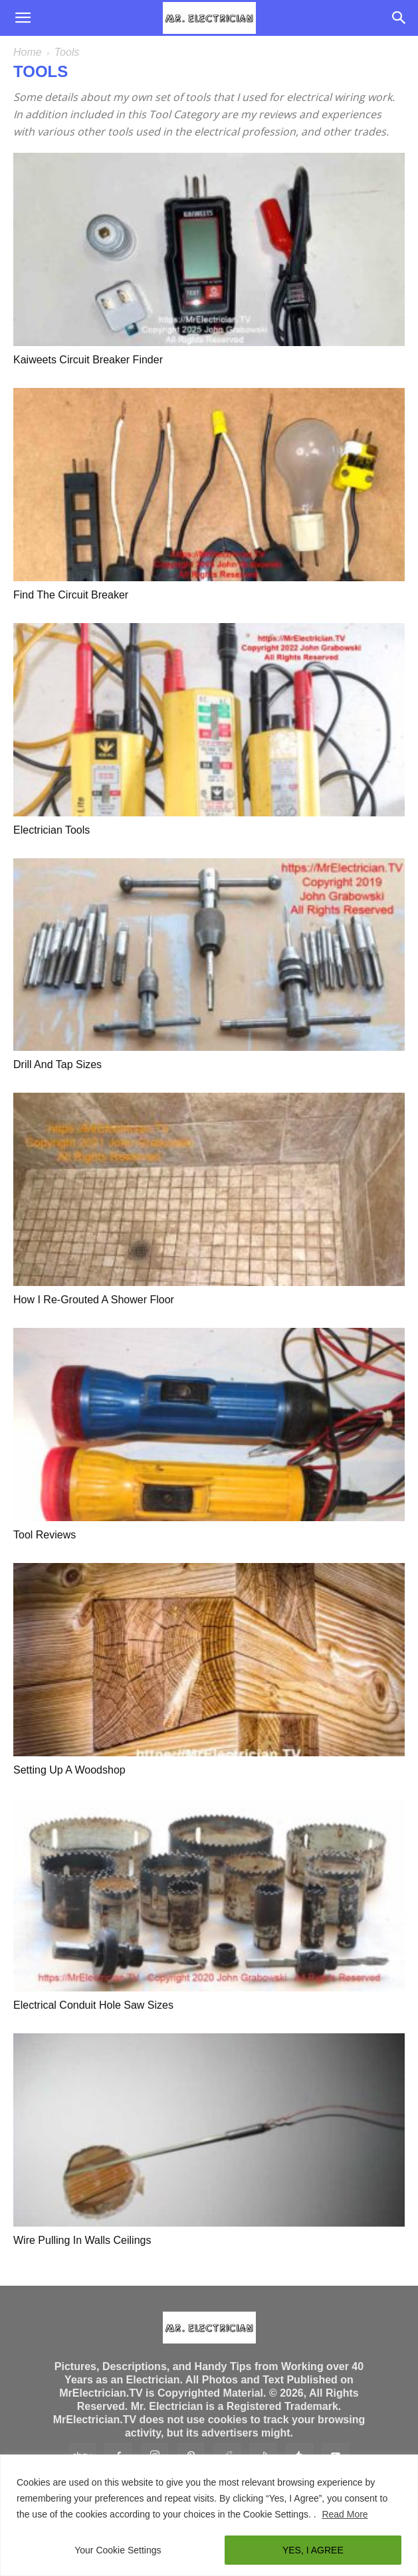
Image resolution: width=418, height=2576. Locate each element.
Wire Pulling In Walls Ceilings (82, 2240)
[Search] (399, 18)
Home (27, 52)
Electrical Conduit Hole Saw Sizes (93, 2005)
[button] (22, 18)
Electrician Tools (51, 830)
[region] (209, 2515)
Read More (344, 2514)
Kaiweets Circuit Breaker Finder (88, 359)
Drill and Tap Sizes (57, 1064)
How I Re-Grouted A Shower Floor (93, 1299)
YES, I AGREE (313, 2550)
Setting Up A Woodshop (69, 1770)
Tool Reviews (44, 1534)
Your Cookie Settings (117, 2550)
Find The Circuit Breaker (70, 594)
